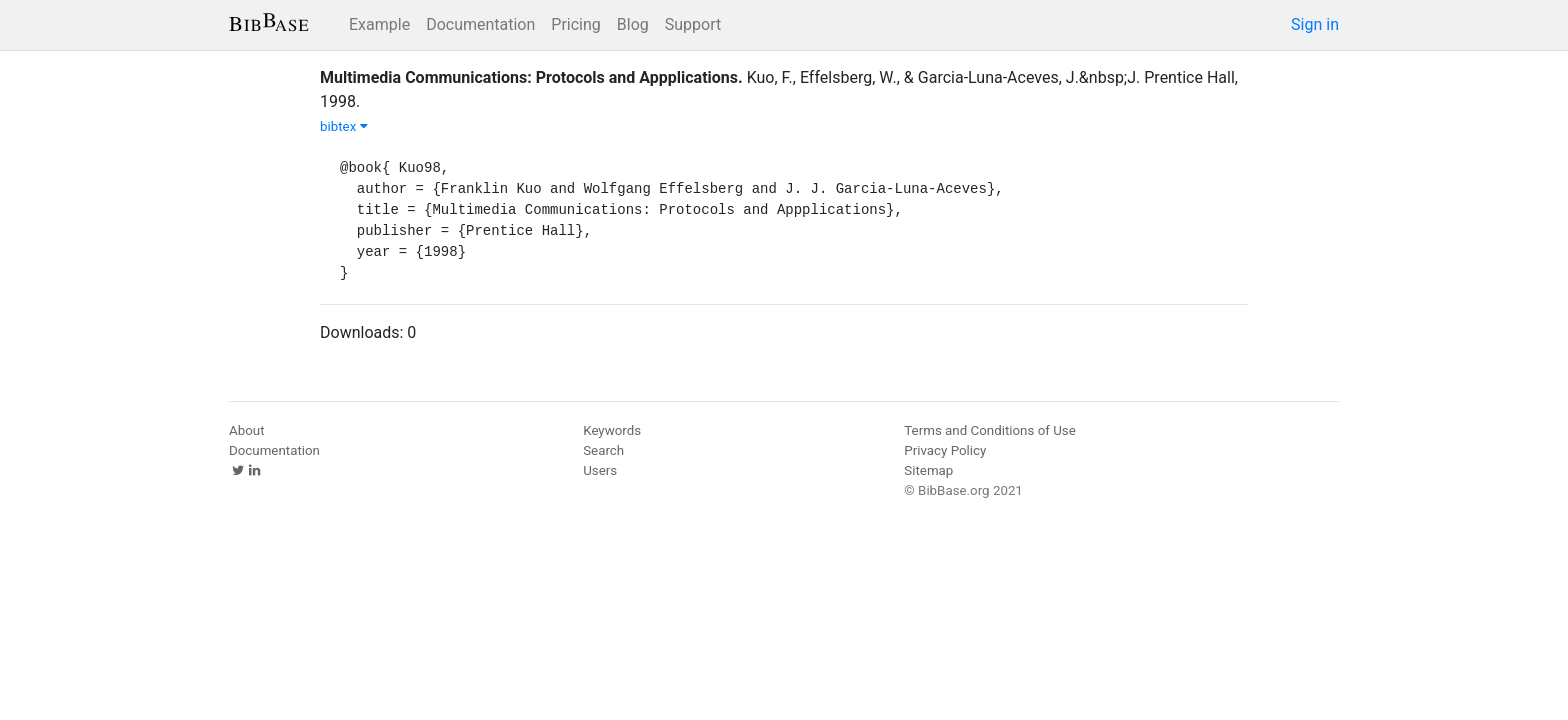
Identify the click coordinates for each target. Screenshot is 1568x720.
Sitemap (928, 470)
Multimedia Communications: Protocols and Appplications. (531, 77)
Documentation (480, 24)
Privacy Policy (945, 450)
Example (379, 24)
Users (600, 470)
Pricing (576, 24)
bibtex (344, 126)
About (247, 430)
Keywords (612, 430)
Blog (633, 24)
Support (693, 24)
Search (603, 450)
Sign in (1315, 24)
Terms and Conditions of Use (989, 430)
